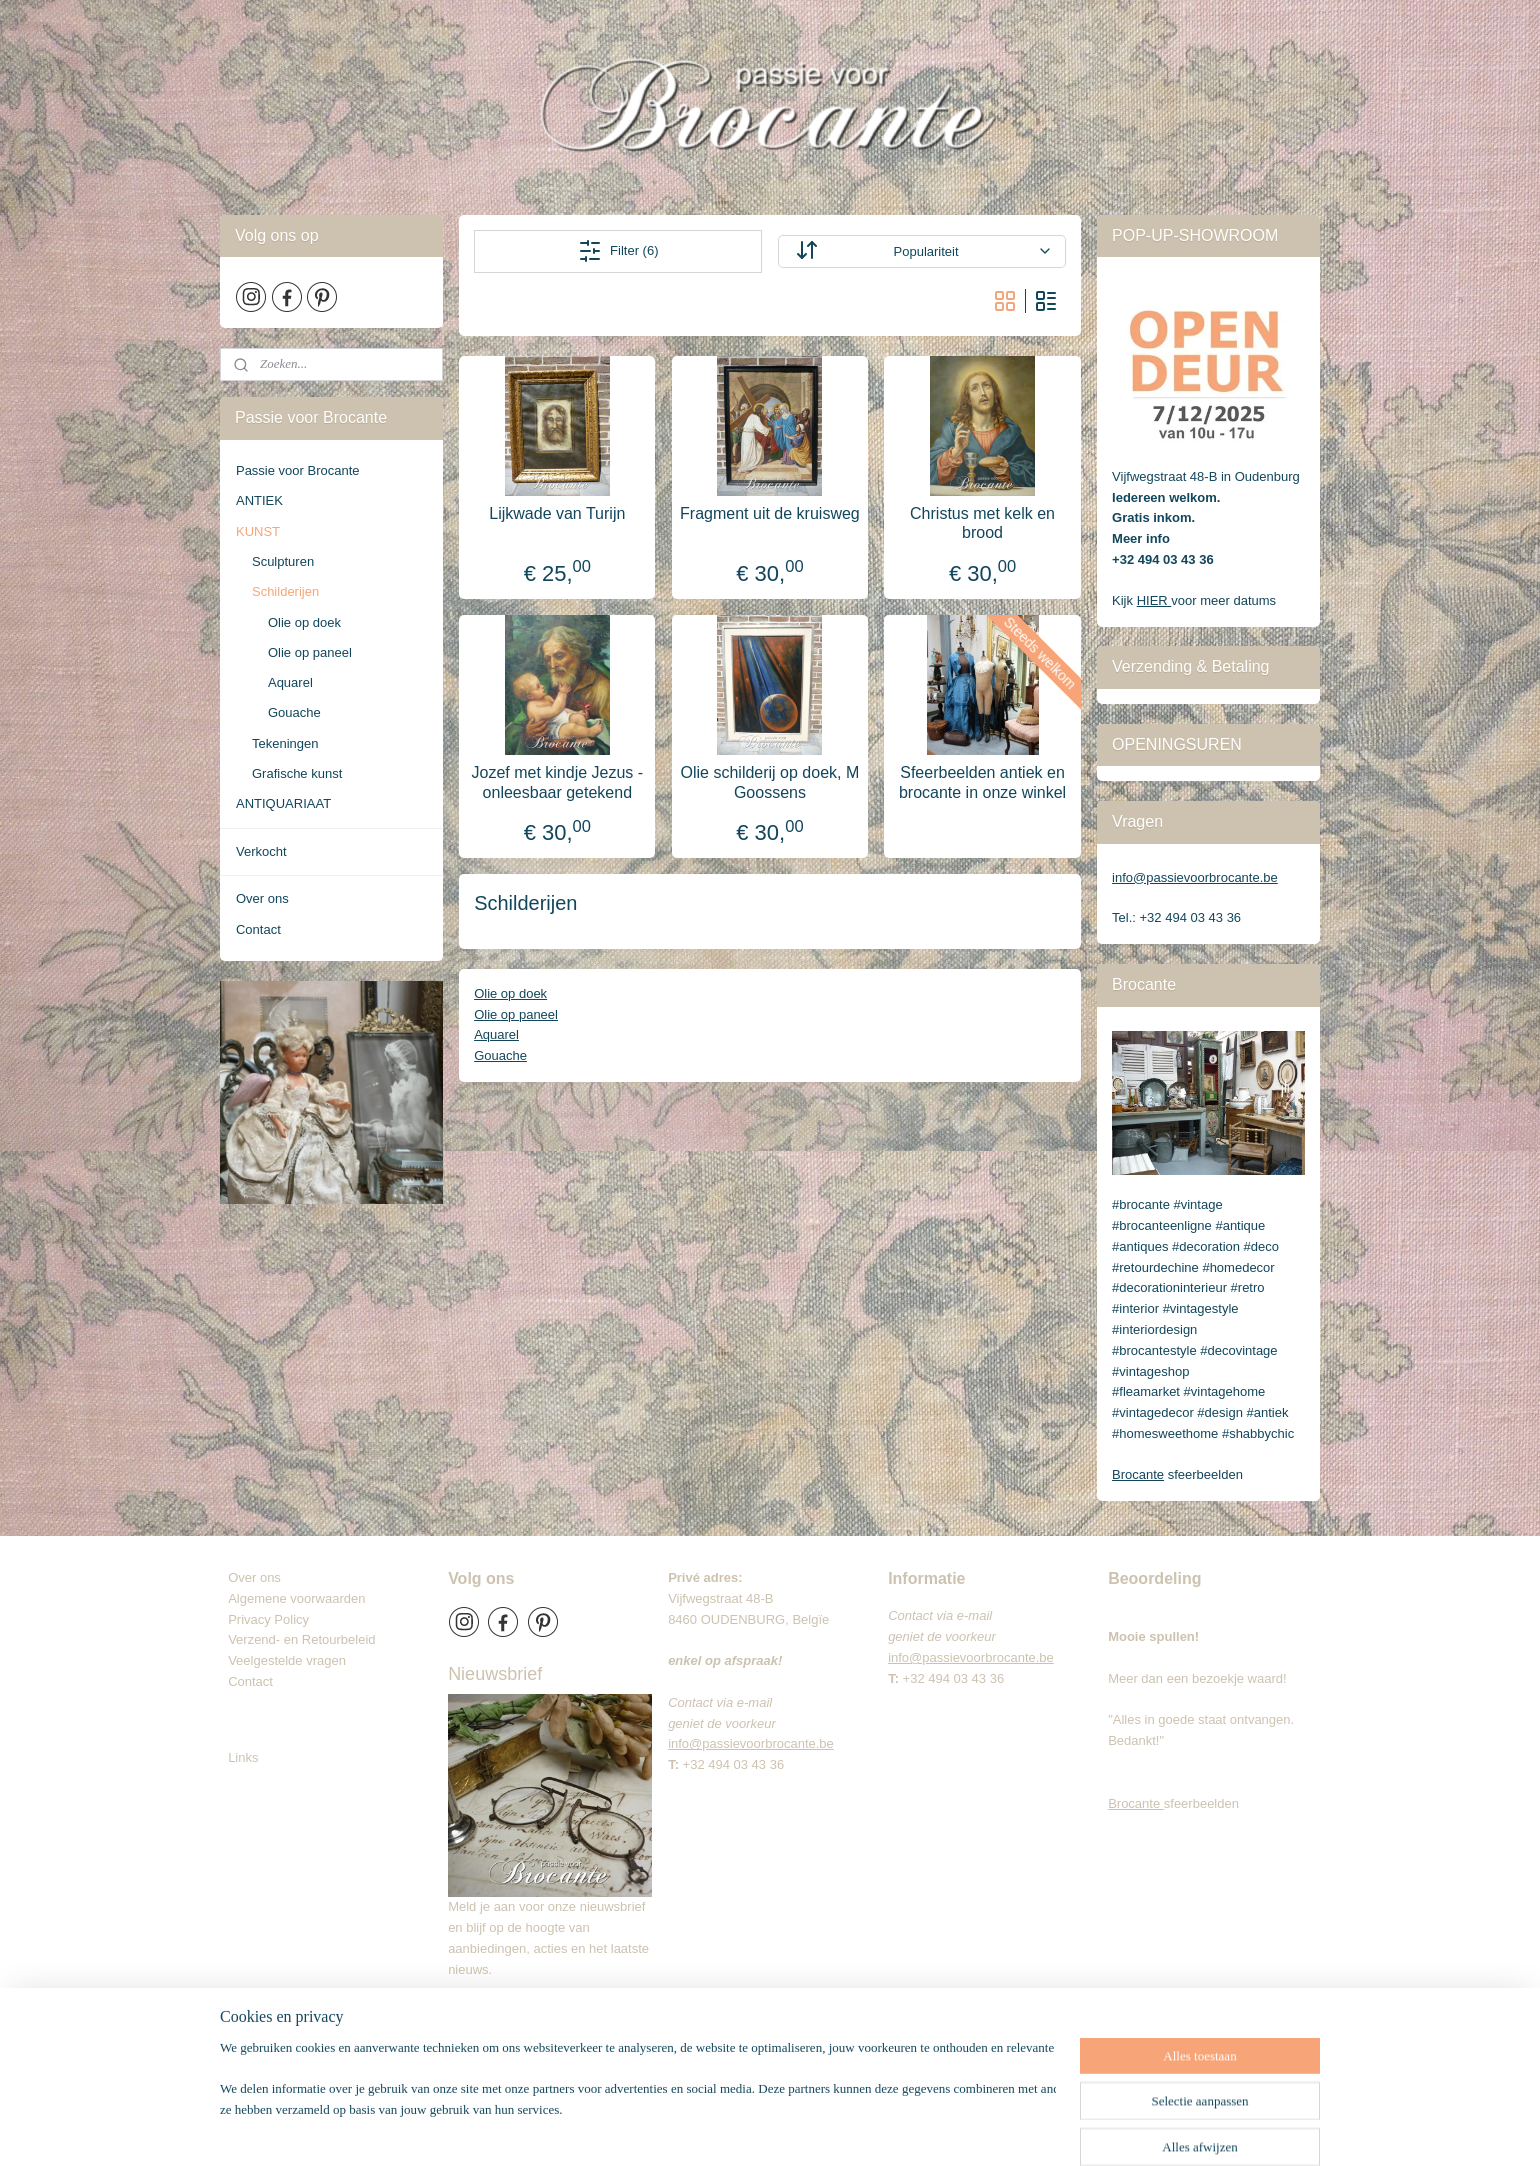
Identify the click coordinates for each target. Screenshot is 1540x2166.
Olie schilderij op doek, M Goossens (770, 782)
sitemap (753, 2129)
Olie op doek (510, 993)
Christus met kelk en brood (982, 523)
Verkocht (261, 851)
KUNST (258, 531)
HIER (1154, 600)
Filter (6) (618, 251)
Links (243, 1757)
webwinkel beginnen (854, 2129)
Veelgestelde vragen (287, 1660)
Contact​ (258, 1681)
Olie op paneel (516, 1014)
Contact (258, 929)
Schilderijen (285, 591)
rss (789, 2129)
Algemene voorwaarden (296, 1598)
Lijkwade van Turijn (557, 513)
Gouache (500, 1055)
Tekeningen (285, 743)
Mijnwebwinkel (1009, 2129)
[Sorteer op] (921, 251)
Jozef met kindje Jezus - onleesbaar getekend (558, 782)
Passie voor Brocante (298, 470)
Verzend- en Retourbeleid (301, 1639)
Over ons (262, 898)
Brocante (1138, 1474)
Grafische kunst (297, 773)
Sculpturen (283, 561)
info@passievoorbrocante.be (1195, 877)
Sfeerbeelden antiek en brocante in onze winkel (982, 782)
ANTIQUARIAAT (283, 803)
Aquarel (496, 1034)
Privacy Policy (268, 1619)
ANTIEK (259, 500)
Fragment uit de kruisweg (770, 513)
